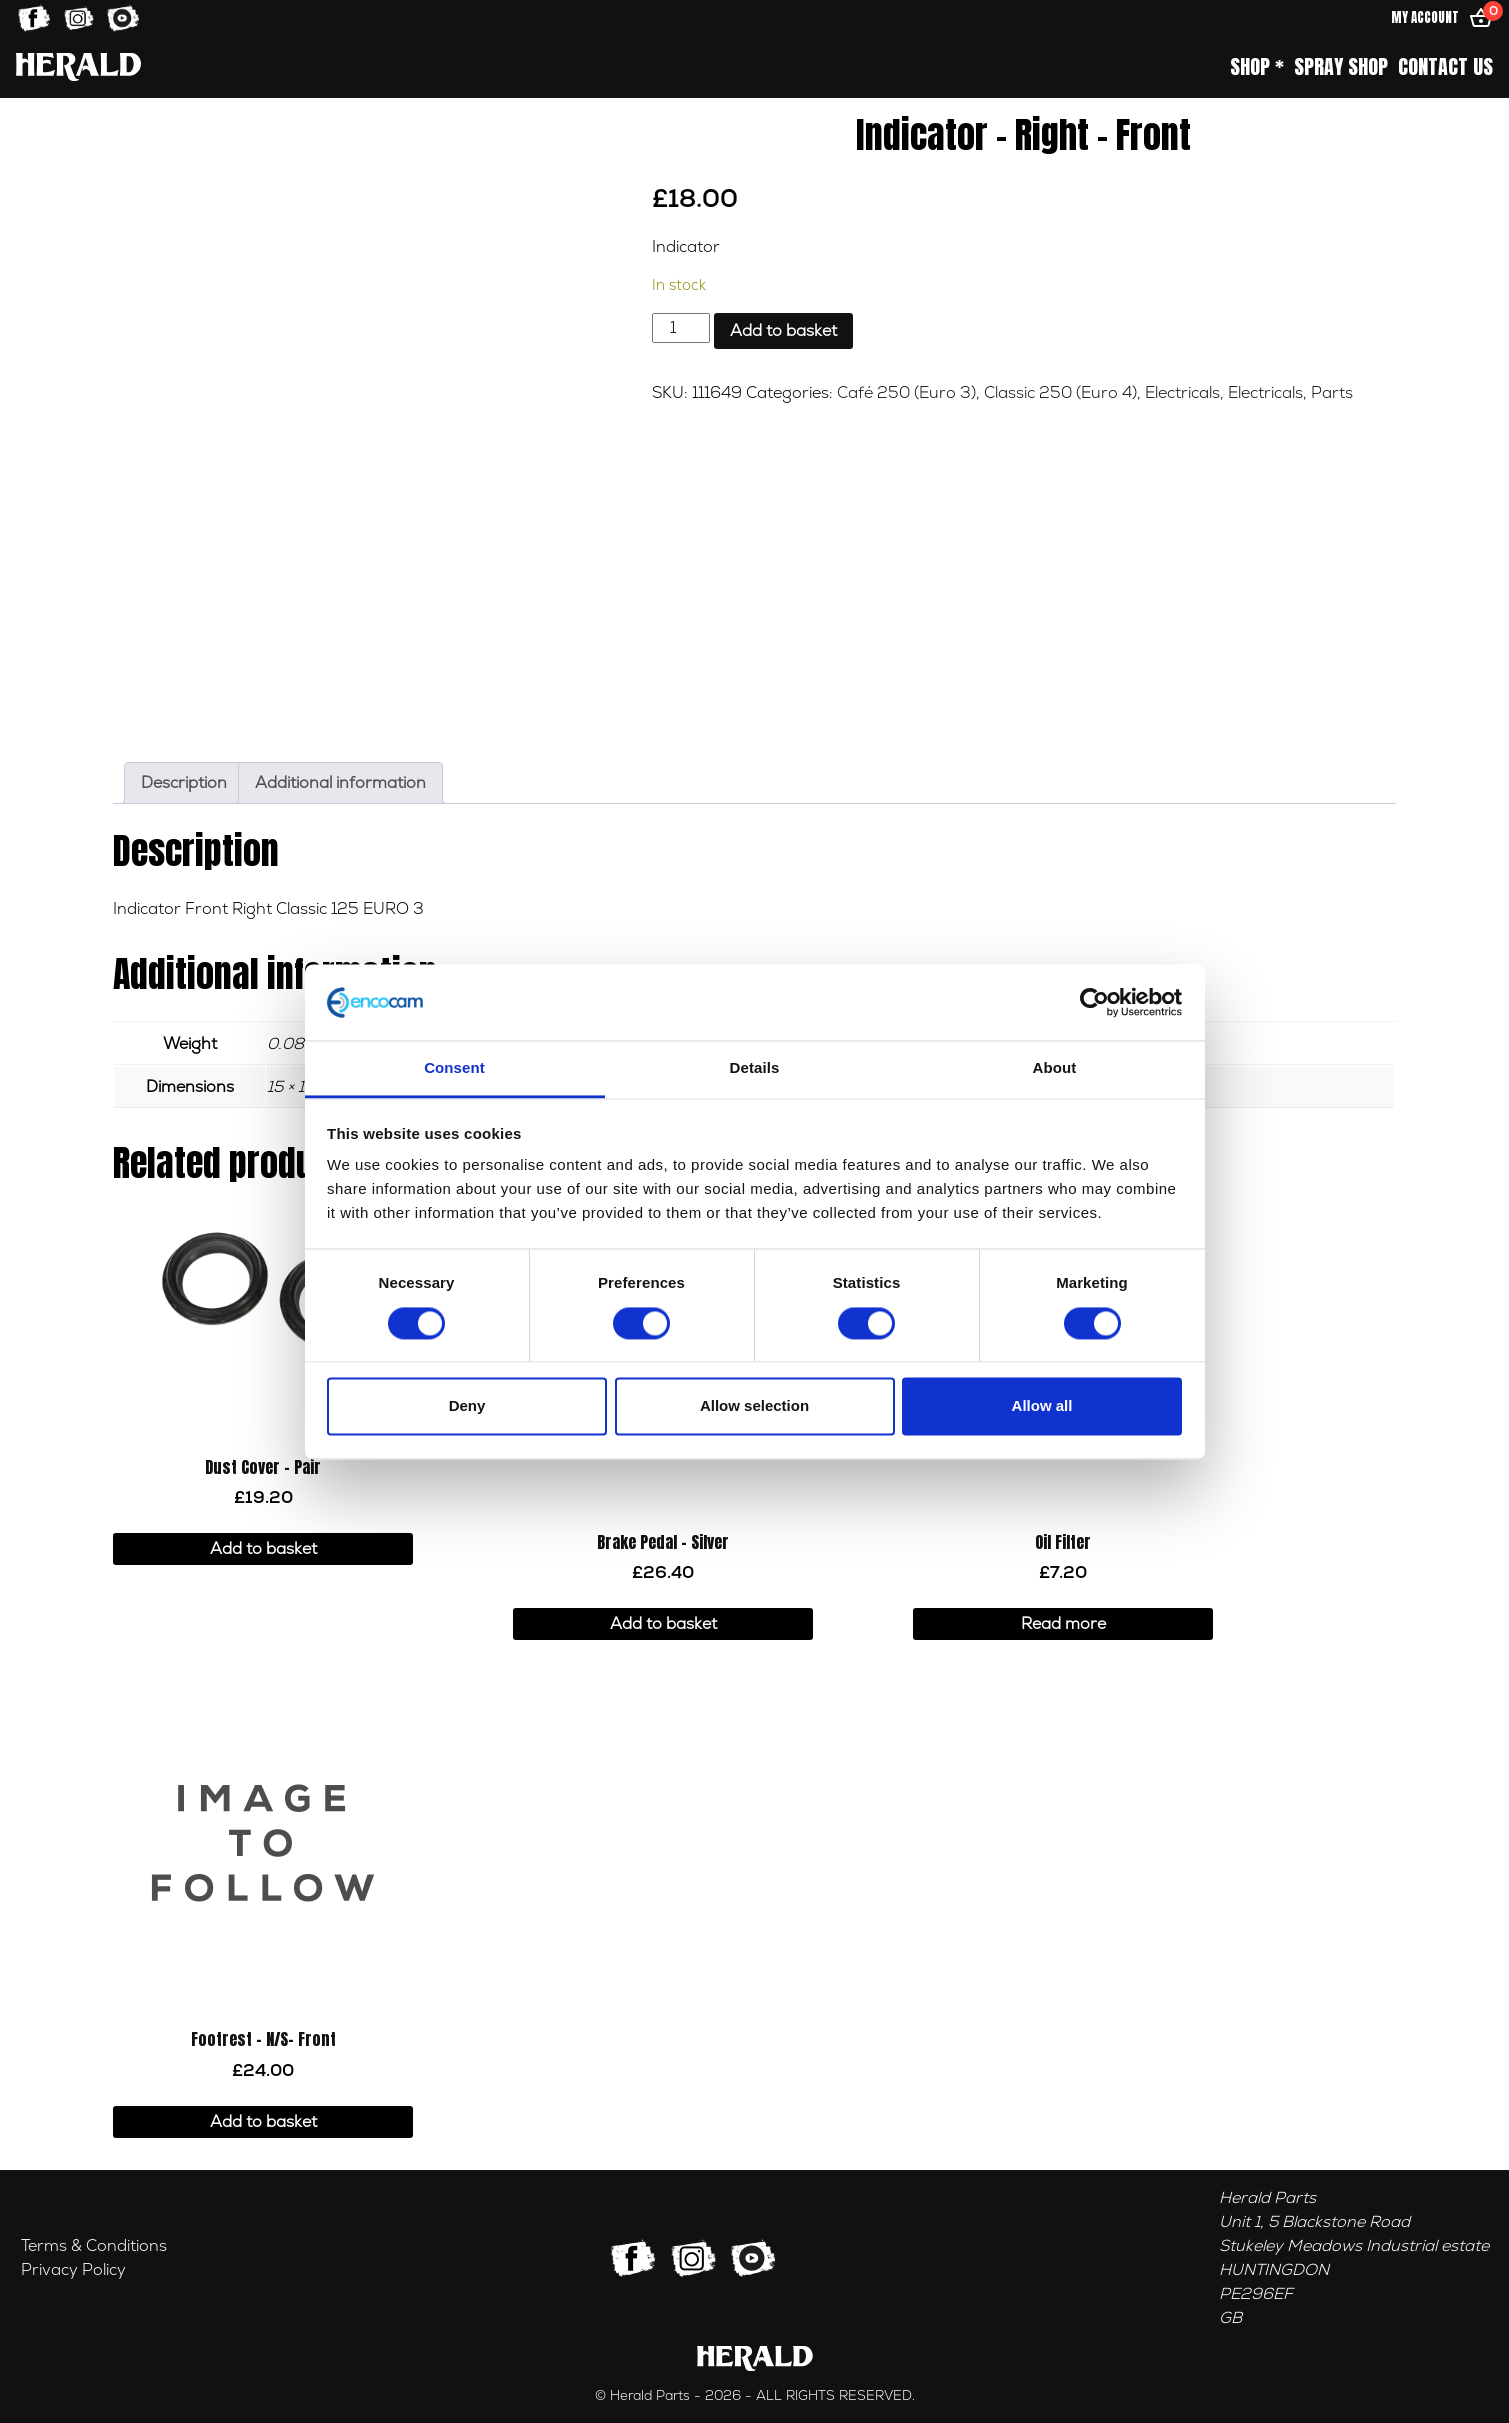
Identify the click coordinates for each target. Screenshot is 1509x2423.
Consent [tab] (454, 1068)
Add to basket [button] (263, 1549)
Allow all (1042, 1406)
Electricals (1182, 393)
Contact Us (1445, 67)
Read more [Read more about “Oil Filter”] (1063, 1624)
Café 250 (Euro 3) (906, 393)
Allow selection (754, 1406)
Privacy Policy (73, 2270)
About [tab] (1055, 1068)
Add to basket (783, 331)
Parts (1332, 393)
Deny (467, 1406)
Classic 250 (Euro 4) (1060, 393)
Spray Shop (1341, 67)
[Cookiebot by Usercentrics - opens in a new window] (1094, 1002)
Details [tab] (755, 1068)
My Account (1425, 17)
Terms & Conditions (94, 2246)
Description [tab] (184, 783)
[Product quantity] (681, 328)
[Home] (78, 66)
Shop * (1257, 67)
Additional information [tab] (340, 783)
